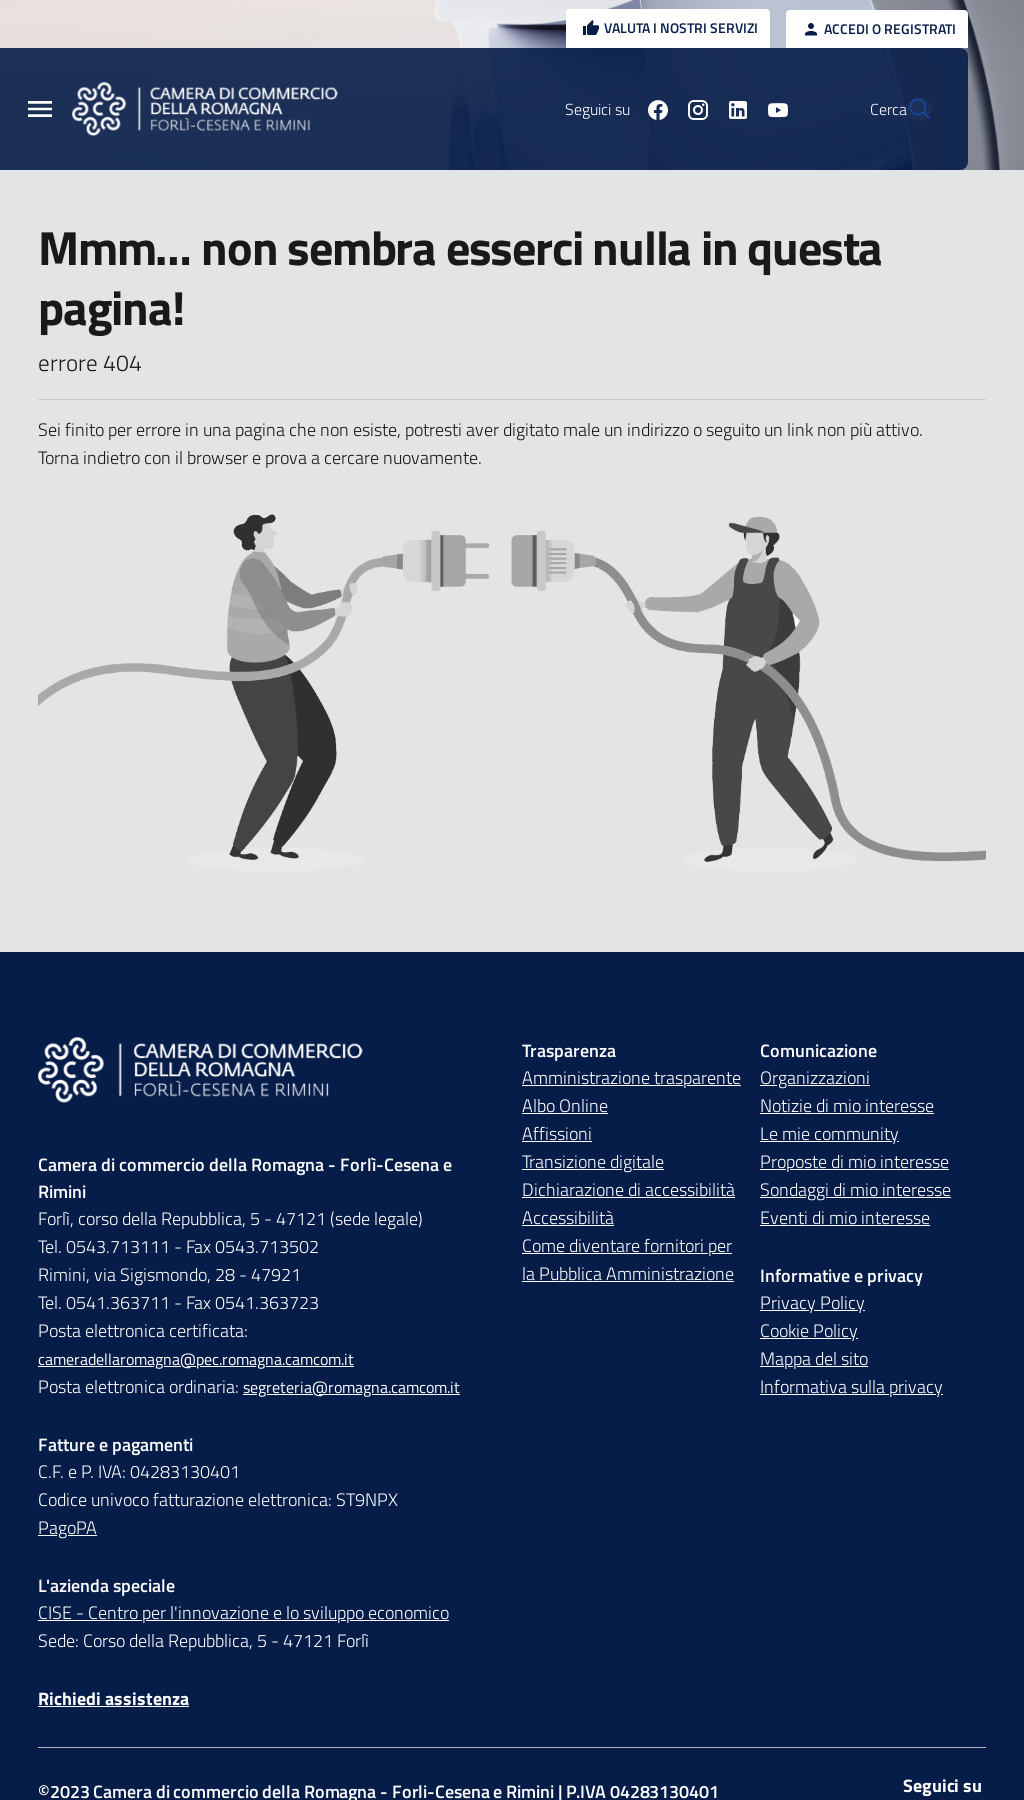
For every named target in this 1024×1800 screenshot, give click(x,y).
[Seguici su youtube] (731, 109)
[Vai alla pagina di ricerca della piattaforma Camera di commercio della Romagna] (908, 109)
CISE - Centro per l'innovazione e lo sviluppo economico (243, 1612)
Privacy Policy (812, 1302)
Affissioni (557, 1133)
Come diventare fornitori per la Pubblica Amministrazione (628, 1259)
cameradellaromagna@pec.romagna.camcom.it (196, 1359)
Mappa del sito (814, 1358)
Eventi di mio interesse (845, 1217)
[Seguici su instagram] (651, 109)
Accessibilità (568, 1217)
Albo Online (565, 1105)
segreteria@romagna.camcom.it (351, 1387)
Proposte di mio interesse (854, 1161)
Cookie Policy (809, 1330)
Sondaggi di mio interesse (855, 1189)
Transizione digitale (593, 1161)
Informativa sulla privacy (851, 1386)
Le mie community (829, 1133)
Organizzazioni (815, 1077)
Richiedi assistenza (113, 1698)
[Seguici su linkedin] (691, 109)
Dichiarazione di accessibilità (628, 1189)
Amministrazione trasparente (631, 1077)
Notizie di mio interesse (847, 1105)
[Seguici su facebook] (611, 109)
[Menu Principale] (40, 109)
